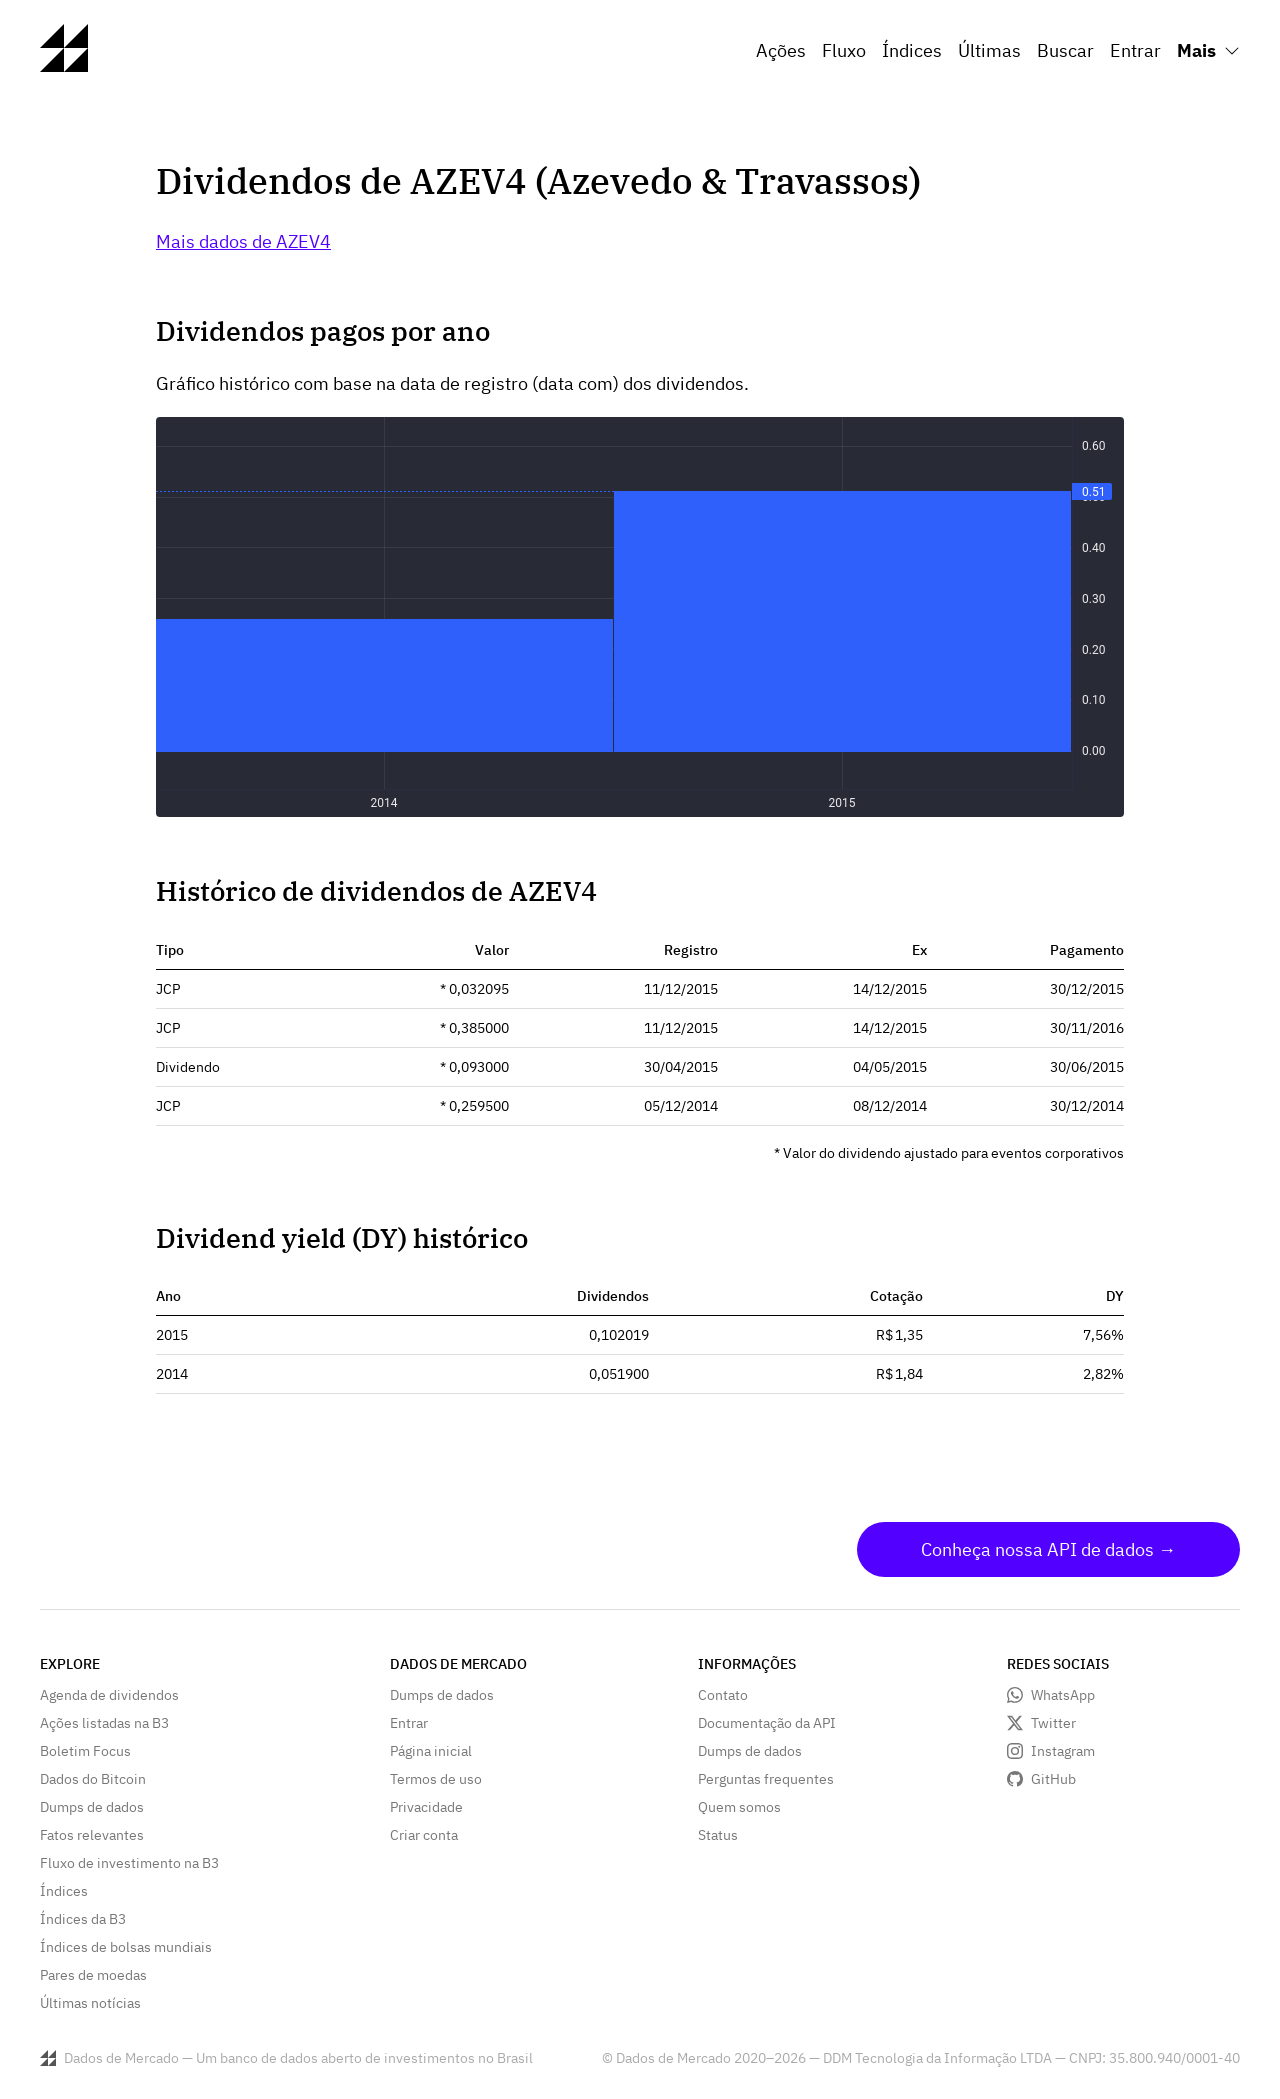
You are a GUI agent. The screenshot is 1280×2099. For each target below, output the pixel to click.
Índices (912, 50)
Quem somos (739, 1807)
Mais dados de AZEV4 (243, 241)
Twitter (1053, 1723)
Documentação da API (767, 1723)
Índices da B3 (83, 1919)
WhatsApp (1063, 1695)
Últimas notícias (90, 2003)
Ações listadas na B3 (104, 1723)
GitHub (1053, 1779)
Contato (723, 1695)
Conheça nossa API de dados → (1048, 1549)
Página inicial (431, 1751)
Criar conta (424, 1835)
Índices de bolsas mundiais (126, 1947)
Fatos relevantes (92, 1835)
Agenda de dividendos (109, 1695)
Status (718, 1835)
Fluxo (844, 50)
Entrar (1135, 50)
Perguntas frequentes (766, 1779)
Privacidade (426, 1807)
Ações (781, 50)
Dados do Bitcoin (93, 1779)
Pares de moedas (93, 1975)
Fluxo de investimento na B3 (129, 1863)
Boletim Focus (85, 1751)
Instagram (1063, 1751)
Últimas (989, 50)
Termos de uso (436, 1779)
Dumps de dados (92, 1807)
